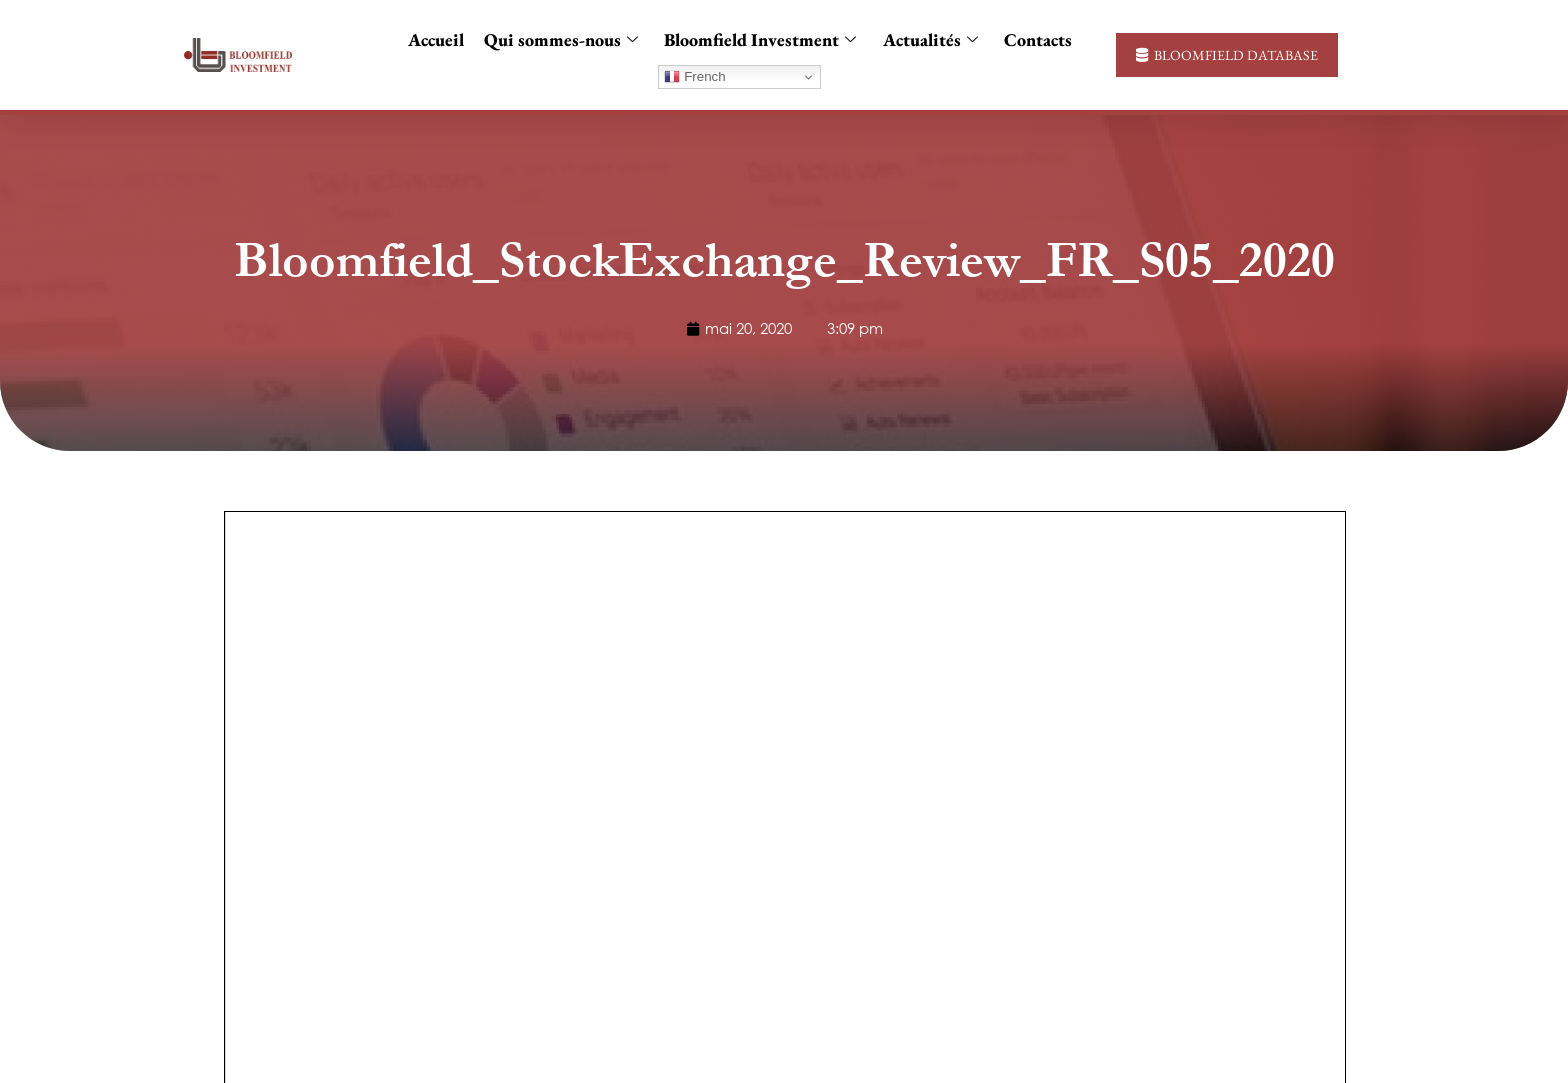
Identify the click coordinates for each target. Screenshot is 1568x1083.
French (694, 77)
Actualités (929, 40)
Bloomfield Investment (760, 40)
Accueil (436, 39)
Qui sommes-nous (561, 40)
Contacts (1037, 39)
